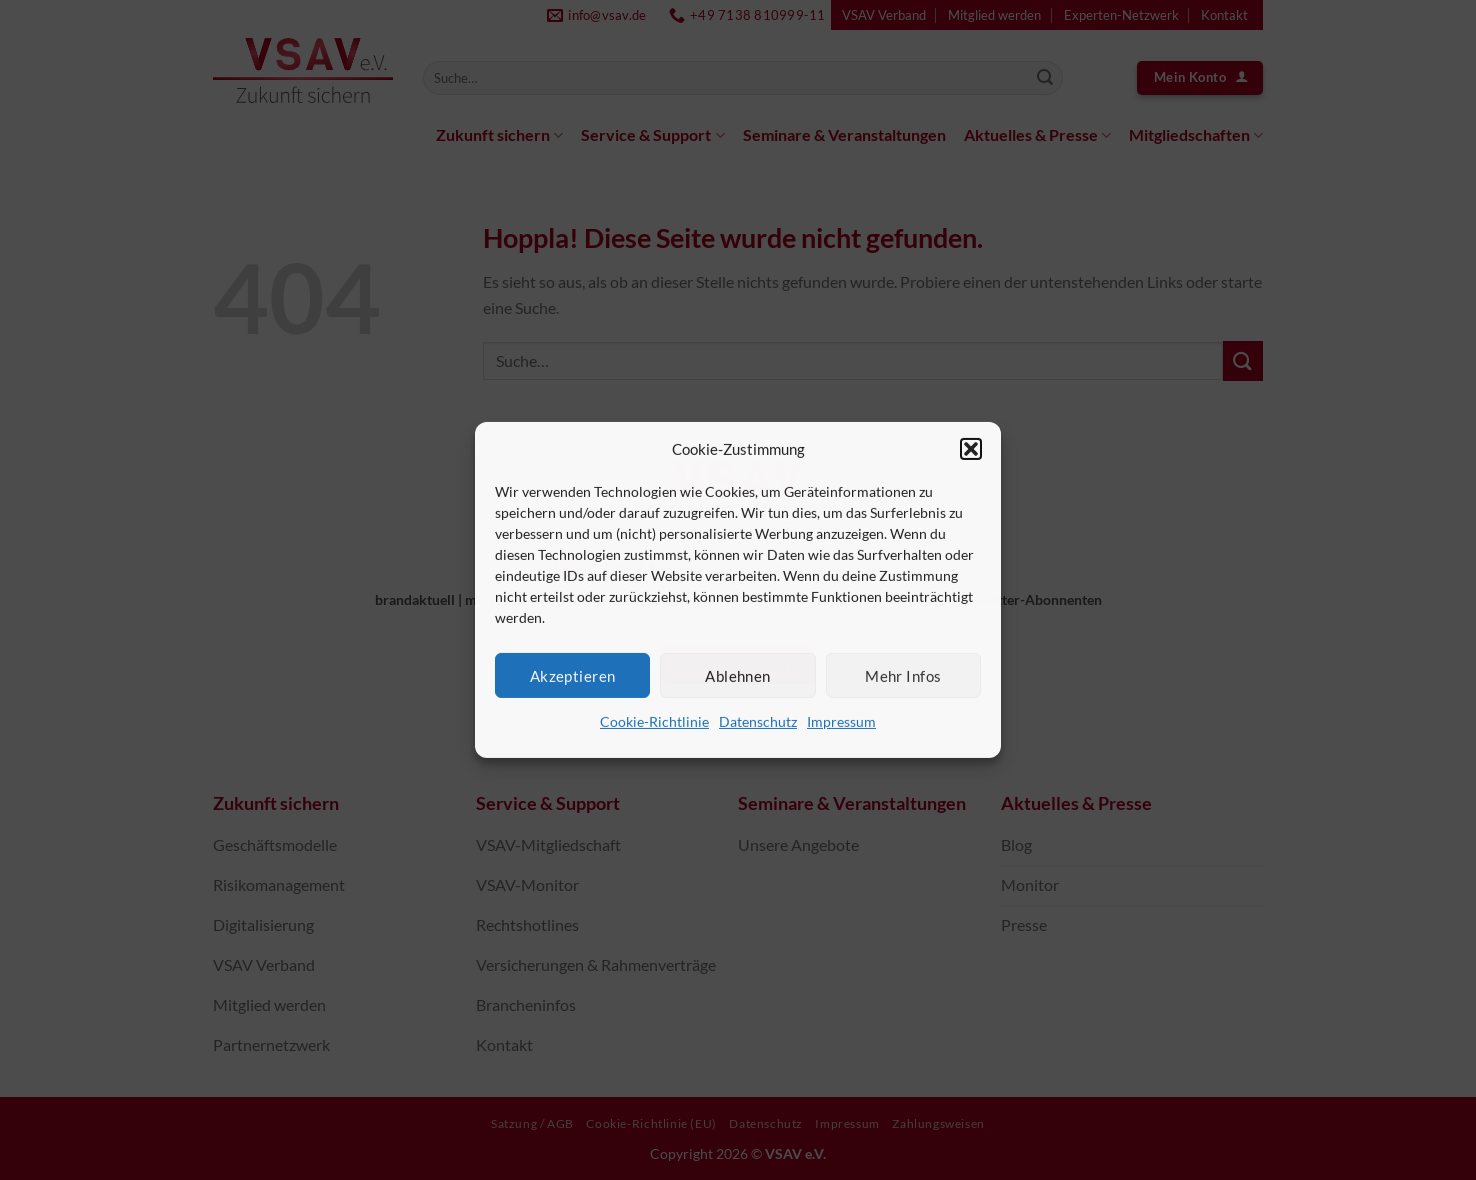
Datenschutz (758, 721)
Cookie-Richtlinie (654, 721)
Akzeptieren (573, 675)
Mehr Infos (903, 675)
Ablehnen (738, 675)
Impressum (841, 721)
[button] (971, 449)
